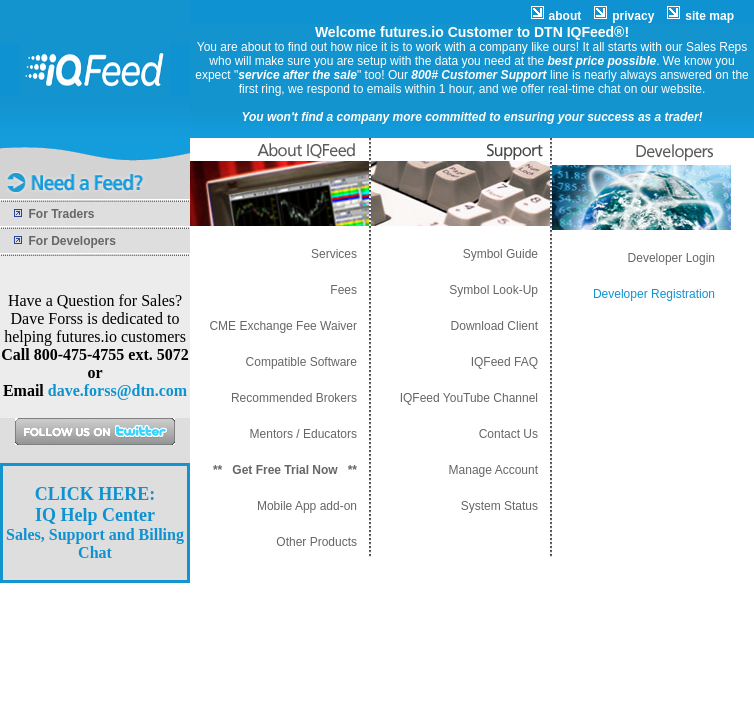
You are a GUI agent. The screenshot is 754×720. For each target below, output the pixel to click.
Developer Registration (654, 294)
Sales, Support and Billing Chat (95, 523)
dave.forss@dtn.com (117, 390)
